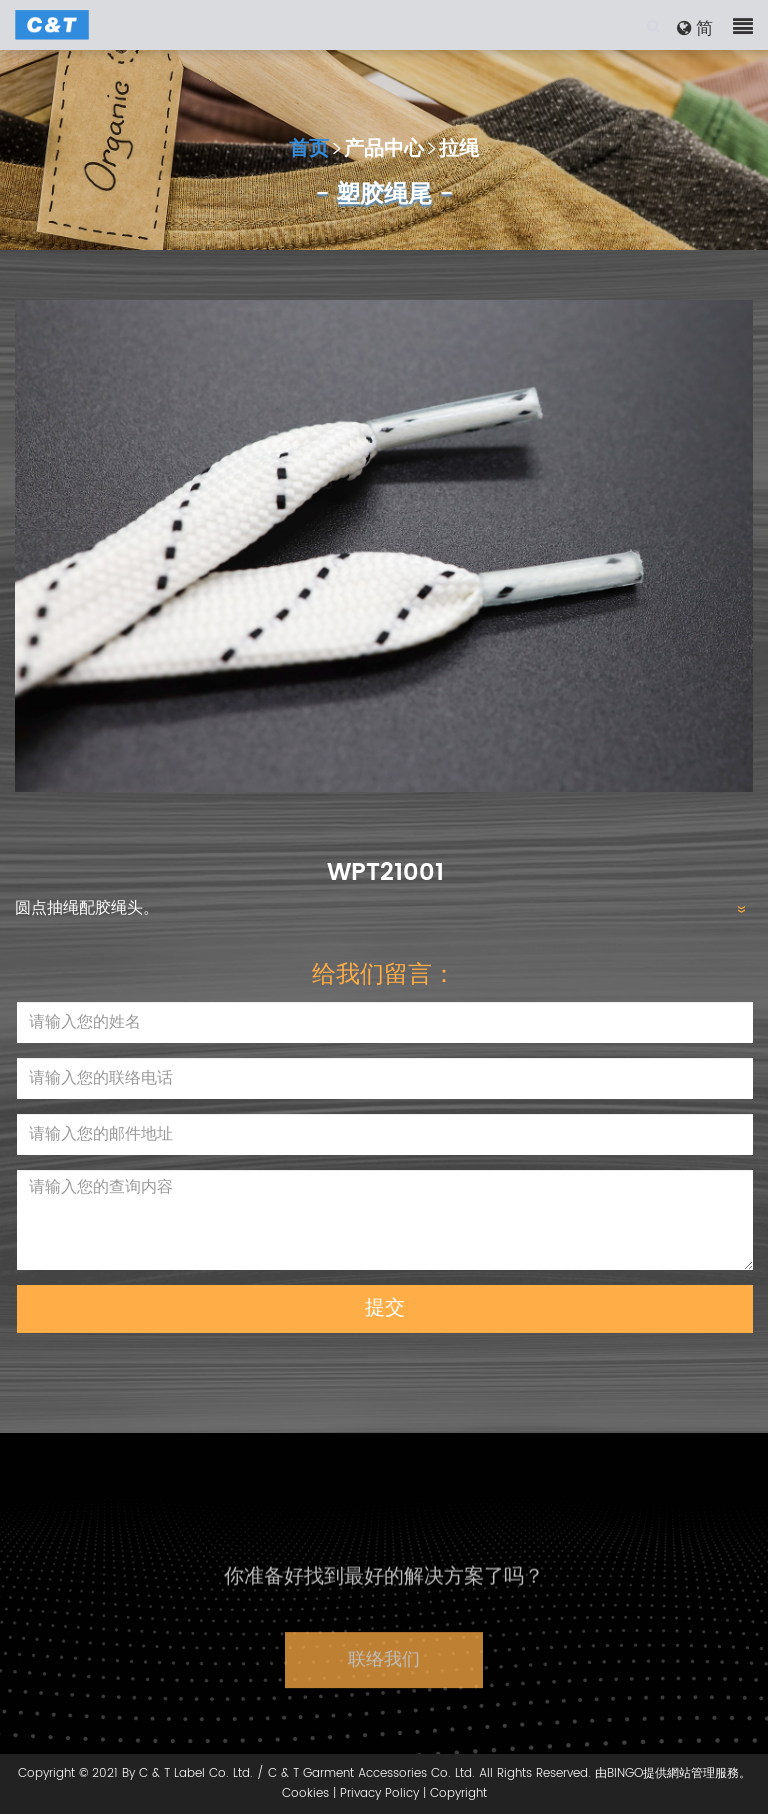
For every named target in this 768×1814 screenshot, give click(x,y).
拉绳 (459, 150)
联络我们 (384, 1683)
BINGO (625, 1773)
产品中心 (384, 150)
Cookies (305, 1793)
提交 (385, 1308)
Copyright (458, 1793)
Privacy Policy (379, 1793)
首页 (309, 150)
